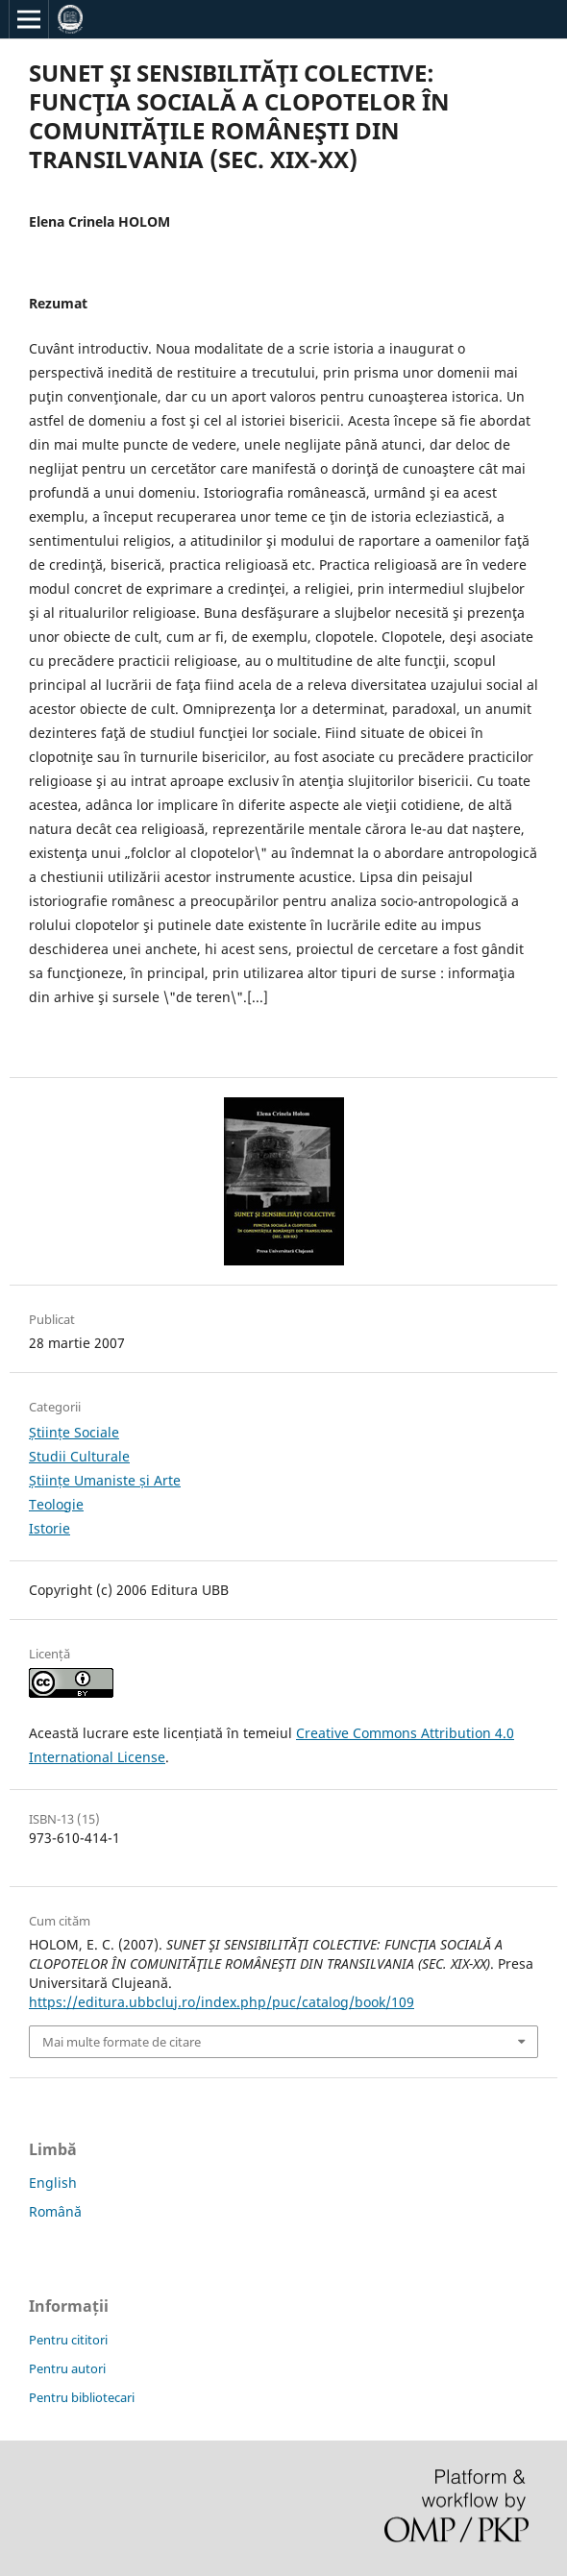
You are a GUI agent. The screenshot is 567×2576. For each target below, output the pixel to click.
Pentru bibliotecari (82, 2397)
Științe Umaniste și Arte (105, 1480)
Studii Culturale (79, 1456)
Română (55, 2211)
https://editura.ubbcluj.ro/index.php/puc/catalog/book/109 (221, 2002)
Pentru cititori (68, 2339)
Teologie (56, 1504)
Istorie (49, 1528)
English (53, 2182)
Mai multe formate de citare (121, 2041)
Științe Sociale (74, 1432)
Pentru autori (67, 2368)
